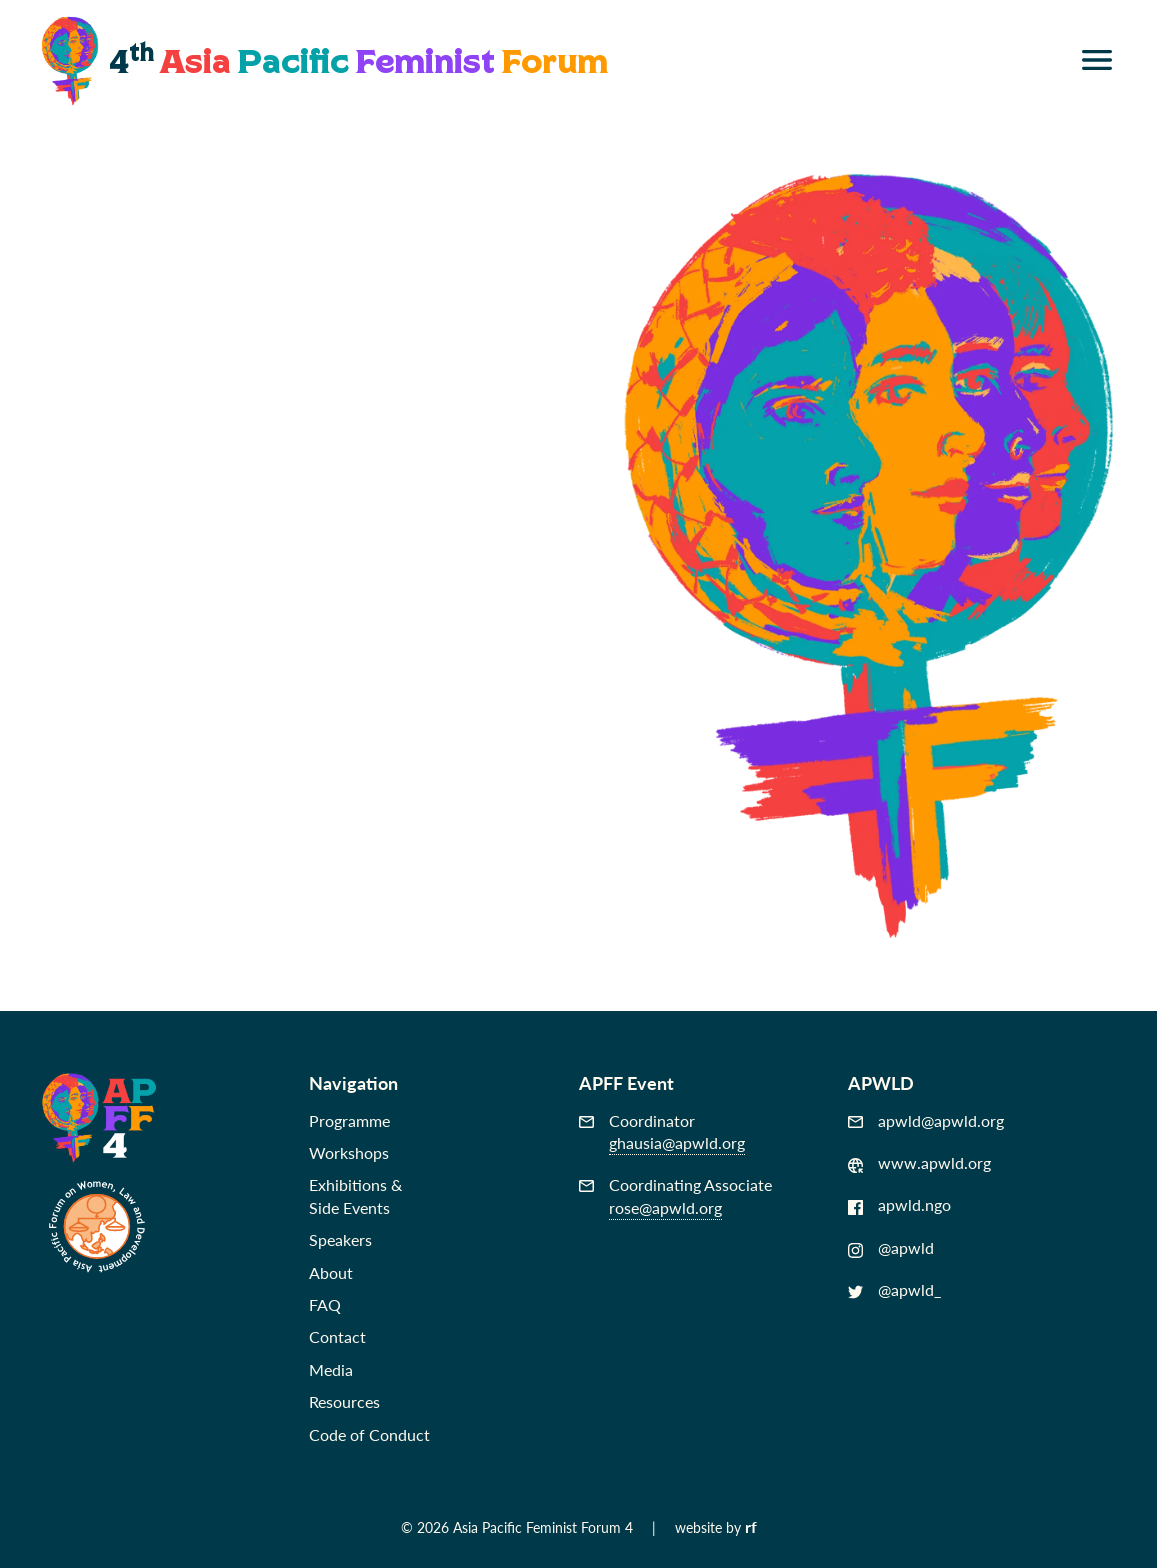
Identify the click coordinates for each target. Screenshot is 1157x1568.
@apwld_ (894, 1290)
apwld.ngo (899, 1205)
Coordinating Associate (675, 1196)
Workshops (349, 1152)
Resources (344, 1401)
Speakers (340, 1239)
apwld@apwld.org (926, 1121)
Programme (349, 1120)
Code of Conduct (369, 1434)
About (331, 1272)
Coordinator (662, 1132)
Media (331, 1369)
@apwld (891, 1248)
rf (751, 1526)
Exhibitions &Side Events (355, 1195)
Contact (337, 1336)
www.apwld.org (919, 1163)
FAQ (325, 1304)
